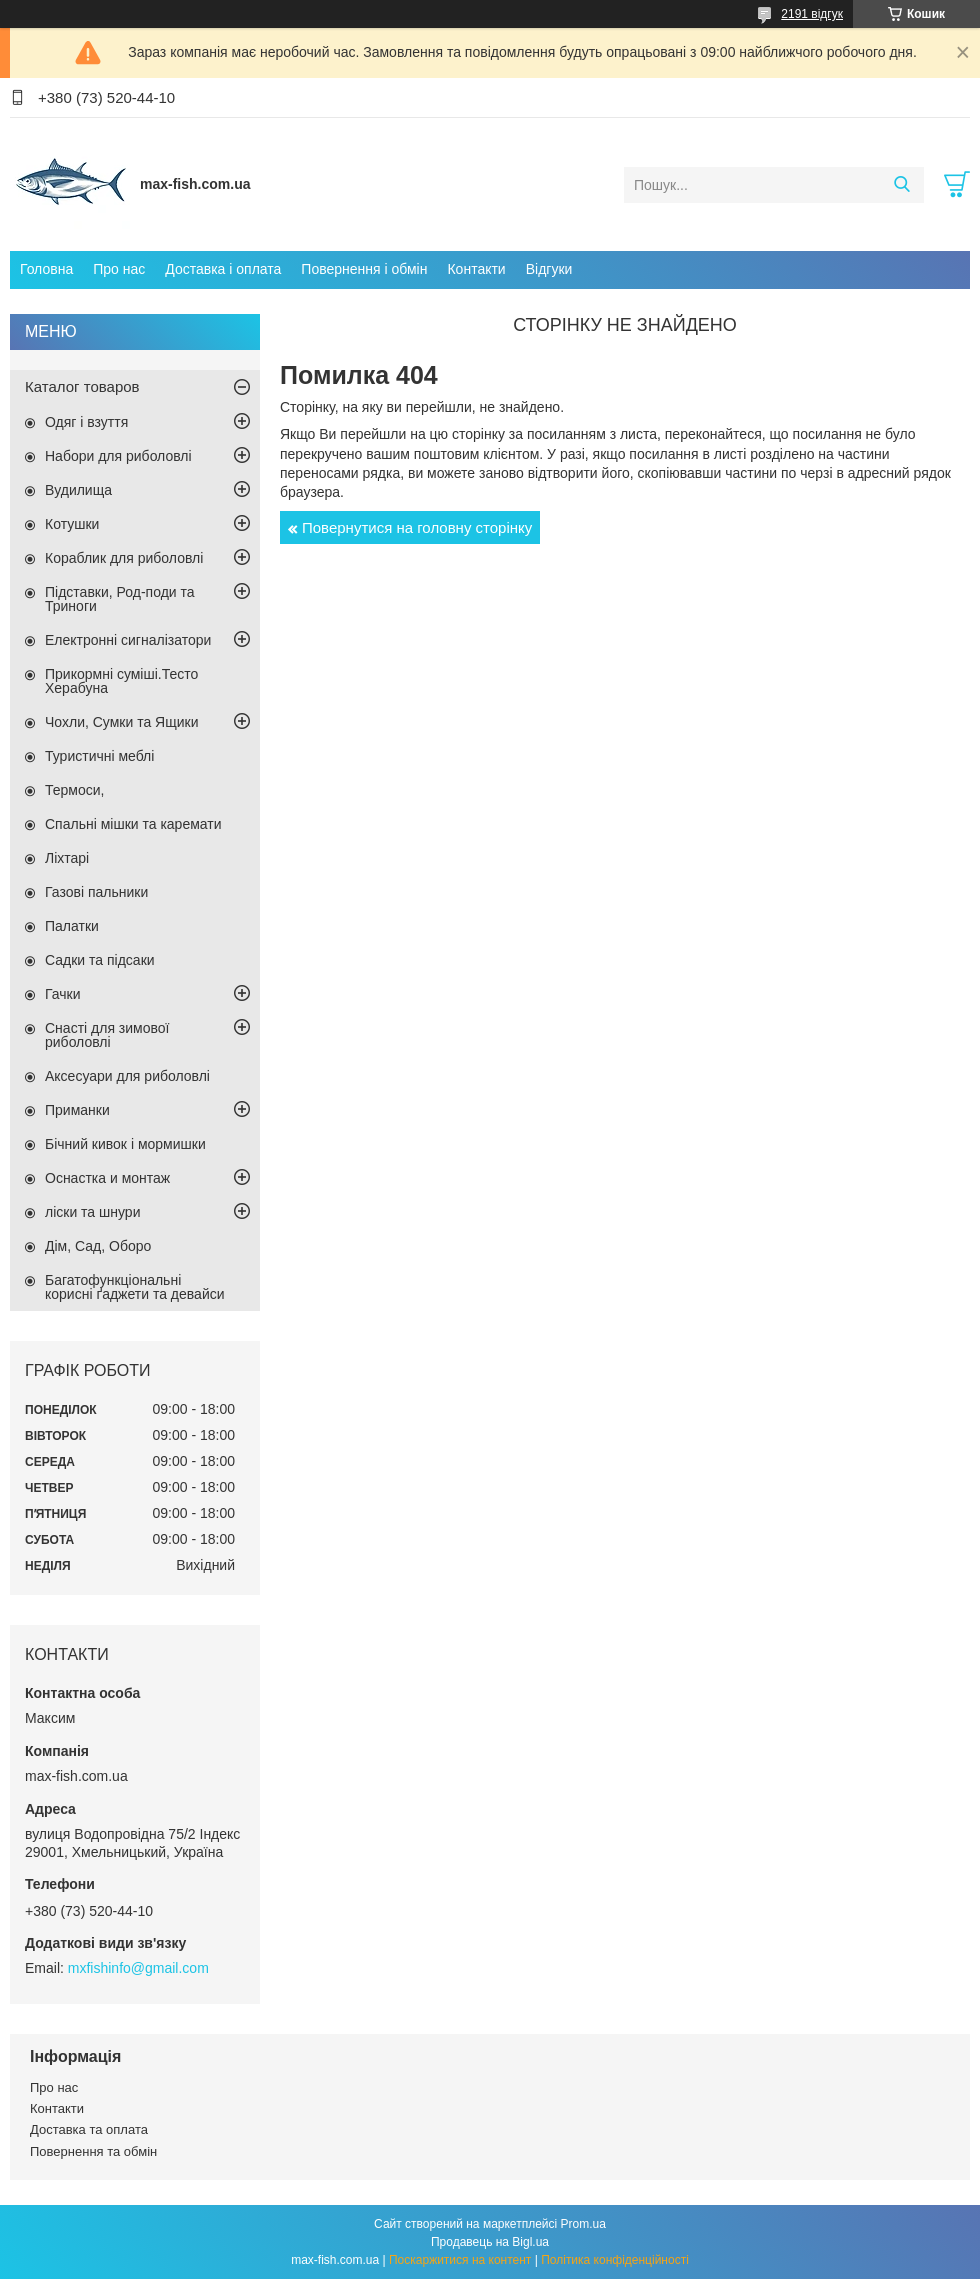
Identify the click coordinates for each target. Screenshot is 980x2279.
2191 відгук (812, 14)
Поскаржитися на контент (460, 2260)
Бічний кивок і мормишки (125, 1144)
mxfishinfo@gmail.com (138, 1968)
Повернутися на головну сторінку (417, 527)
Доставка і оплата (223, 269)
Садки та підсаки (100, 960)
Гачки (63, 994)
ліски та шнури (92, 1212)
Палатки (72, 926)
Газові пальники (96, 892)
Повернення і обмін (364, 269)
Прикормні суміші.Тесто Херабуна (121, 681)
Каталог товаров (82, 386)
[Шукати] (901, 185)
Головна (46, 269)
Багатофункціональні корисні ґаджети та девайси (135, 1287)
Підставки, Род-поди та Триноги (120, 599)
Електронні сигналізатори (128, 640)
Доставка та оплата (89, 2129)
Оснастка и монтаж (107, 1178)
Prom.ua (583, 2224)
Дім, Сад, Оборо (98, 1246)
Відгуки (549, 269)
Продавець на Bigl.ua (490, 2242)
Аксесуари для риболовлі (127, 1076)
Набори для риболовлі (118, 456)
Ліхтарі (67, 858)
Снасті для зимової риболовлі (107, 1035)
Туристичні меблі (99, 756)
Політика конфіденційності (615, 2260)
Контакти (476, 269)
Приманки (77, 1110)
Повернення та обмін (93, 2151)
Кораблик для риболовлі (124, 558)
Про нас (119, 269)
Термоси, (74, 790)
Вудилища (78, 490)
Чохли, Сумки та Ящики (121, 722)
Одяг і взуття (86, 422)
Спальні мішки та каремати (133, 824)
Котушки (72, 524)
